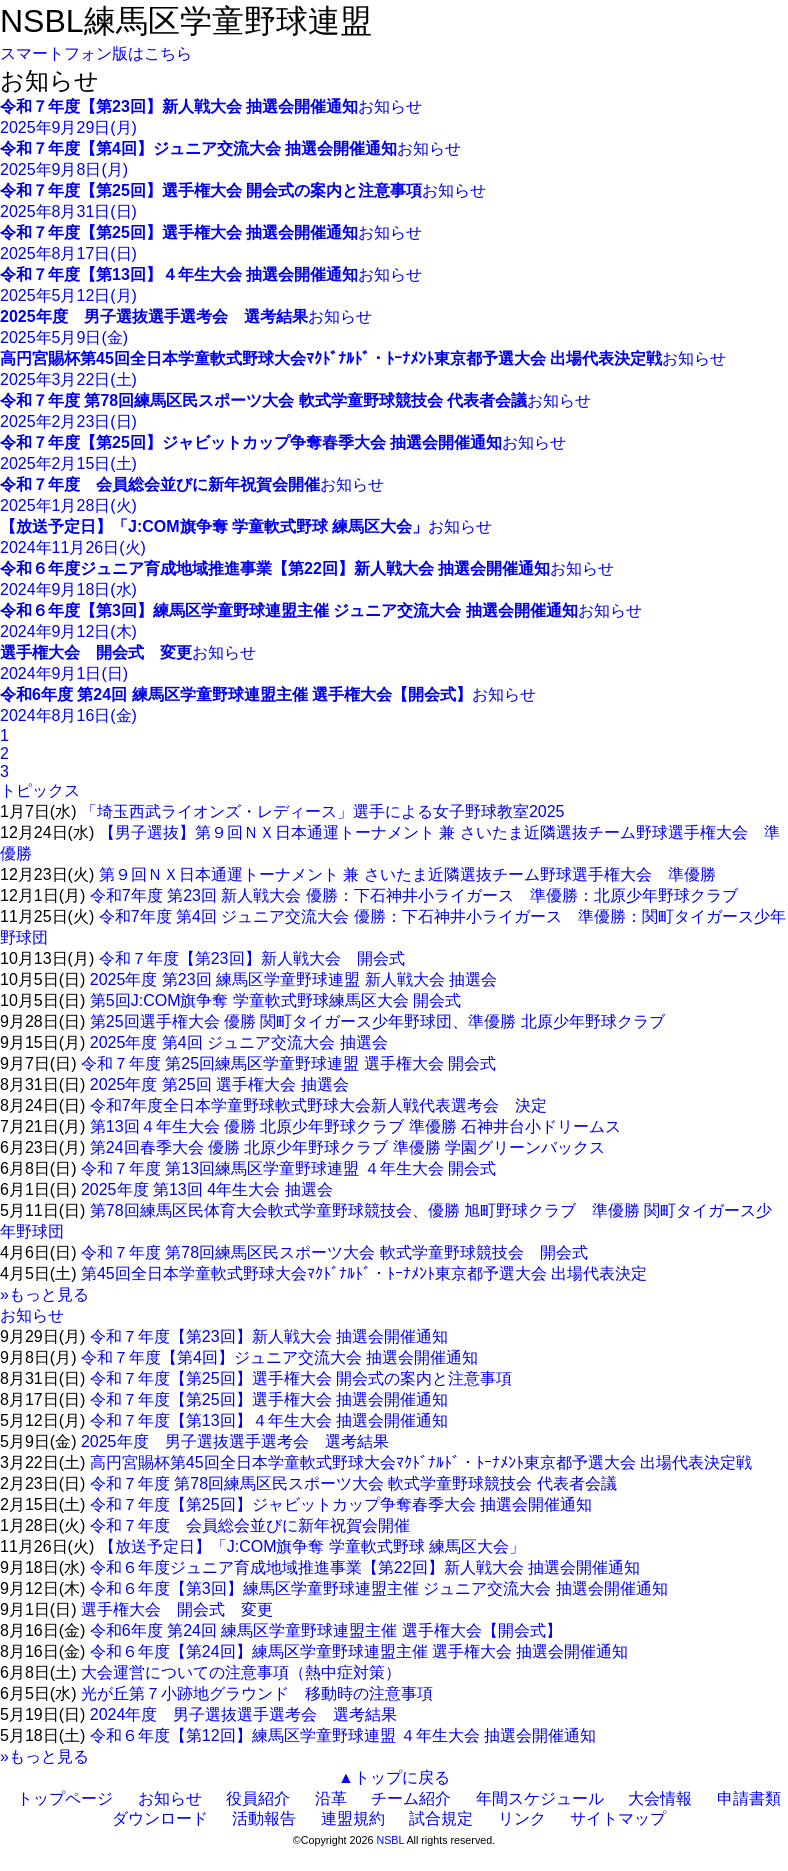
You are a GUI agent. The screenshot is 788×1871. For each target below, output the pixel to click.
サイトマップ (618, 1818)
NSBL (390, 1840)
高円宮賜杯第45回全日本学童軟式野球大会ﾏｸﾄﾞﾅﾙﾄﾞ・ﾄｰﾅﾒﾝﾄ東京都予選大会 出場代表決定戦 (421, 1462)
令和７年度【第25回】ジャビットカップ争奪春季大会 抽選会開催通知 (341, 1504)
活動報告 (264, 1818)
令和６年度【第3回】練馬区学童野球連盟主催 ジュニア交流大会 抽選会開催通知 (379, 1588)
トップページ (65, 1798)
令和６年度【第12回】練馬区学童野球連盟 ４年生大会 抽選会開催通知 (343, 1735)
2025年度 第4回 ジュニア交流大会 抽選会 (239, 1042)
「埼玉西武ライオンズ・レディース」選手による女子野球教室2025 (323, 811)
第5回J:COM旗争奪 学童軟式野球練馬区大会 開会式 (276, 1000)
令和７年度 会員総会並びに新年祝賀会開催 (250, 1525)
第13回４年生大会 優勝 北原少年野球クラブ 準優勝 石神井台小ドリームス (356, 1126)
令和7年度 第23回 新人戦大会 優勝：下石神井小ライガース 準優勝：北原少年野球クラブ (414, 895)
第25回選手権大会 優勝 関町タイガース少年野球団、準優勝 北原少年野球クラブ (377, 1021)
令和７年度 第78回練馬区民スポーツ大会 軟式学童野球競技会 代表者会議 (353, 1483)
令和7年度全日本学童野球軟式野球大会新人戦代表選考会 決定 (318, 1105)
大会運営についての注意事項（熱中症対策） (241, 1672)
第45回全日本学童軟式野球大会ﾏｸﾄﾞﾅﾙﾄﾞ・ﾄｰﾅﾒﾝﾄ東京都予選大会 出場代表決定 (364, 1273)
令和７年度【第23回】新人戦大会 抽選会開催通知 (269, 1336)
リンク (522, 1818)
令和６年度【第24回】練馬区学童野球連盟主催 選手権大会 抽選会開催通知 (359, 1651)
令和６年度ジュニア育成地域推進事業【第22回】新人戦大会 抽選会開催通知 (365, 1567)
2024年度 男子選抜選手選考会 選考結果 (244, 1714)
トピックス (40, 790)
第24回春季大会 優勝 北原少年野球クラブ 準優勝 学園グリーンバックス (348, 1147)
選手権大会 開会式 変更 (177, 1609)
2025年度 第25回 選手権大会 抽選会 (219, 1084)
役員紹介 (258, 1798)
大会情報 (660, 1798)
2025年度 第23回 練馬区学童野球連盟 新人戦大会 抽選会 (293, 979)
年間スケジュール (540, 1798)
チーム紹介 (411, 1798)
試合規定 (441, 1818)
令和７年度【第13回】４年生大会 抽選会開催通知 (269, 1420)
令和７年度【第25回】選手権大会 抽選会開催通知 (269, 1399)
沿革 (331, 1798)
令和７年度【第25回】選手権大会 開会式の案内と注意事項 (301, 1378)
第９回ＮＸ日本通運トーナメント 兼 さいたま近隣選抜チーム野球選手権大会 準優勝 (407, 874)
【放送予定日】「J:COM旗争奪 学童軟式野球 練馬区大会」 (312, 1546)
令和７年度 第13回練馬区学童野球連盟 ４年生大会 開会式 (288, 1168)
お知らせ (32, 1315)
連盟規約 (353, 1818)
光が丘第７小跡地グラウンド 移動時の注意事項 (257, 1693)
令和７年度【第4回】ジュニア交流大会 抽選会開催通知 (279, 1357)
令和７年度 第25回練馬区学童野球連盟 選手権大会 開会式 (288, 1063)
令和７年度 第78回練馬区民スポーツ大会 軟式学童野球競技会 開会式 (334, 1252)
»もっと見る (44, 1294)
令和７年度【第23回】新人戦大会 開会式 (252, 958)
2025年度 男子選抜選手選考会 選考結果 (235, 1441)
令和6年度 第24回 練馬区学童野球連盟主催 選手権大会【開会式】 (326, 1630)
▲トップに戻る (394, 1777)
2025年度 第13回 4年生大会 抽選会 (207, 1189)
